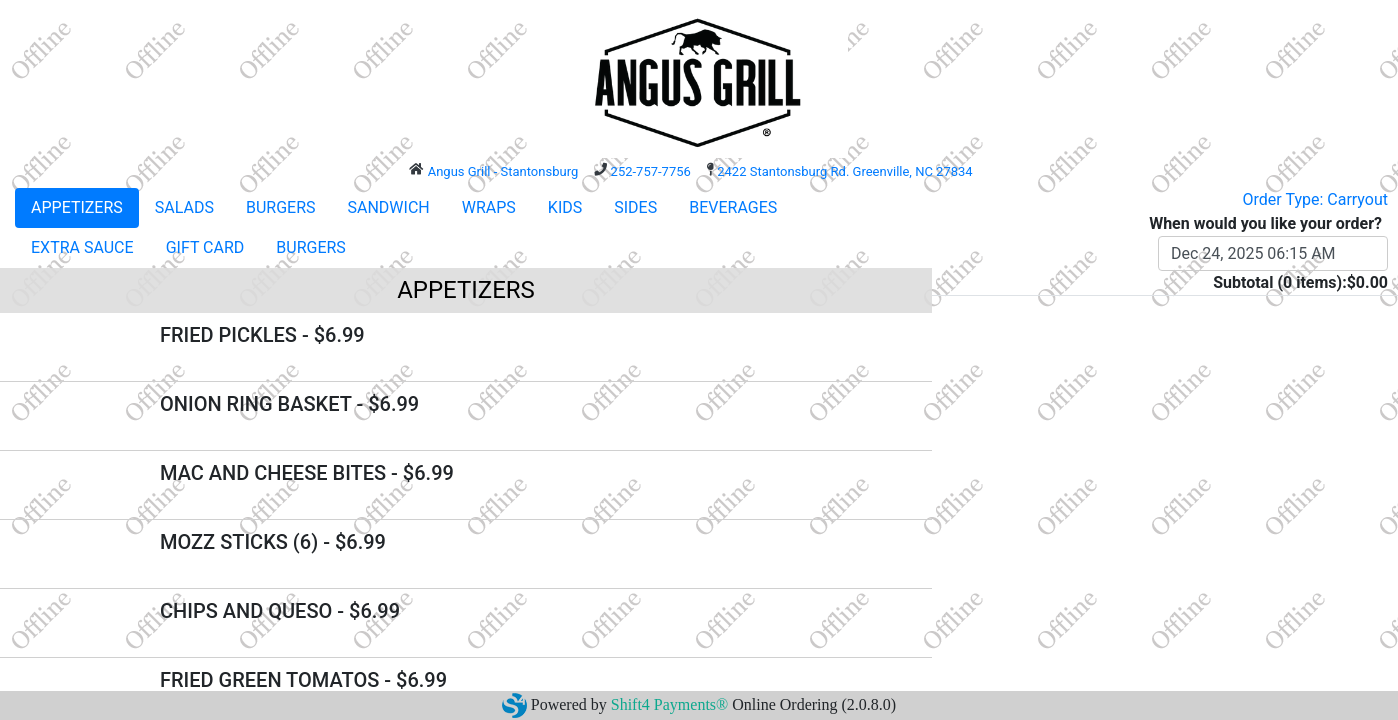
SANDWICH (389, 207)
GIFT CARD (205, 247)
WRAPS (489, 207)
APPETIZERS (77, 207)
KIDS (565, 207)
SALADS (184, 207)
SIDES (635, 207)
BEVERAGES (733, 207)
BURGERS (281, 207)
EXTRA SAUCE (82, 247)
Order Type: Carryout (1315, 199)
